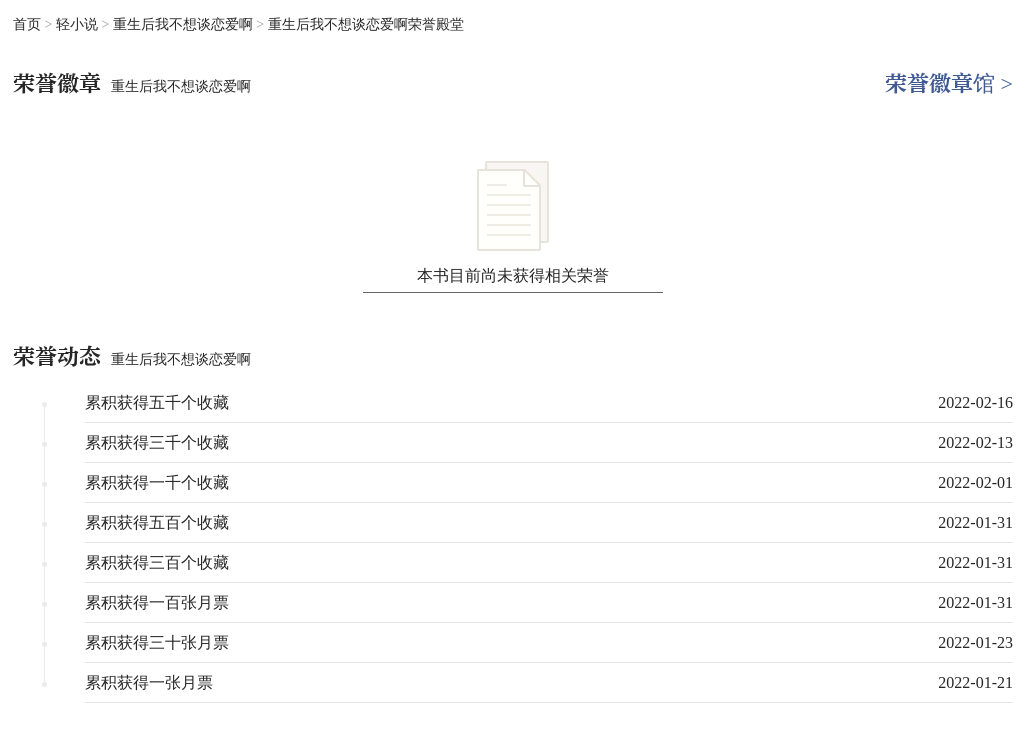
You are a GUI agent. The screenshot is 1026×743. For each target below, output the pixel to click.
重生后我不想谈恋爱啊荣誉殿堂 (366, 24)
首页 (27, 24)
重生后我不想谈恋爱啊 (185, 24)
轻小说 (79, 24)
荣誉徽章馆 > (949, 83)
